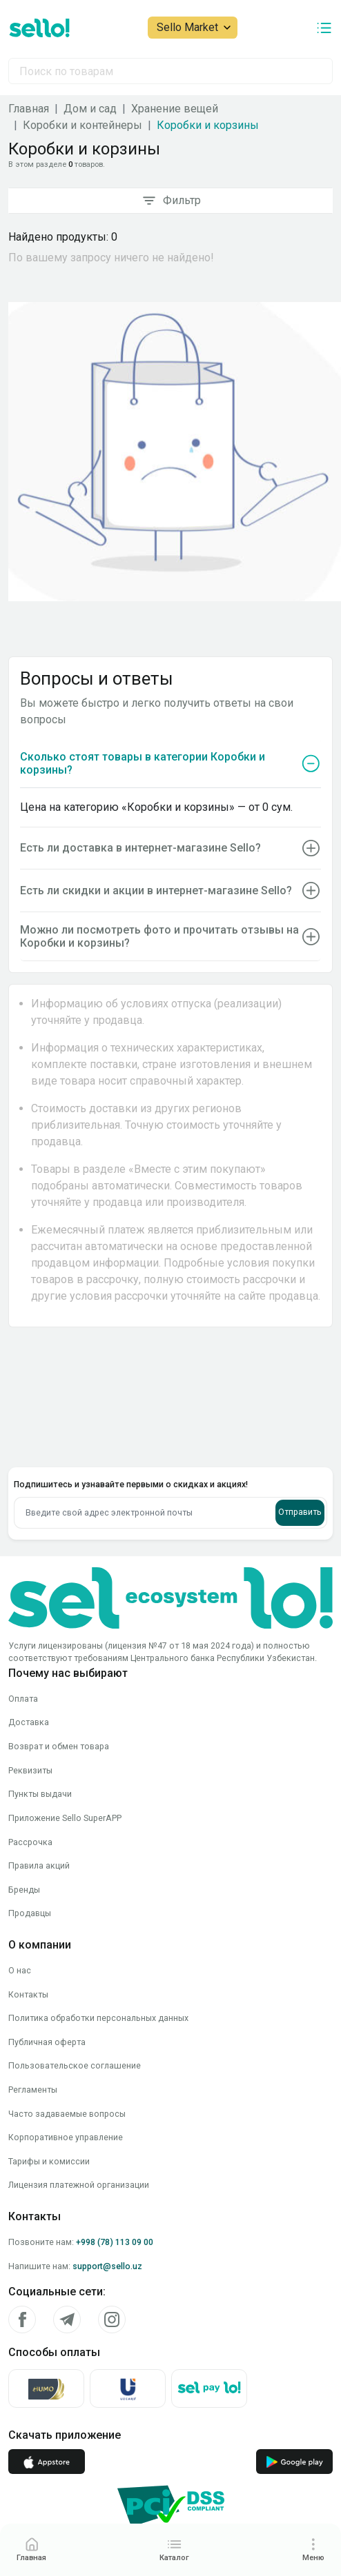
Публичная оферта (47, 1918)
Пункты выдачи (40, 1671)
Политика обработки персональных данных (98, 1895)
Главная (28, 108)
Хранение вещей (174, 108)
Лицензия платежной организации (78, 2062)
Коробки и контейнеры (82, 125)
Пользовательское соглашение (74, 1943)
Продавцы (29, 1790)
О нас (19, 1847)
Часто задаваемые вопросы (67, 1990)
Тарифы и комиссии (49, 2038)
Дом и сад (90, 108)
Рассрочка (30, 1718)
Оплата (23, 1575)
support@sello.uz (107, 2142)
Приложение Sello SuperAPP (64, 1694)
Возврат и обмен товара (58, 1623)
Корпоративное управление (65, 2014)
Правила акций (39, 1743)
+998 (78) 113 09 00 (114, 2119)
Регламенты (32, 1967)
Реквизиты (30, 1647)
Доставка (28, 1599)
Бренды (24, 1766)
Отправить (300, 1389)
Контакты (28, 1871)
